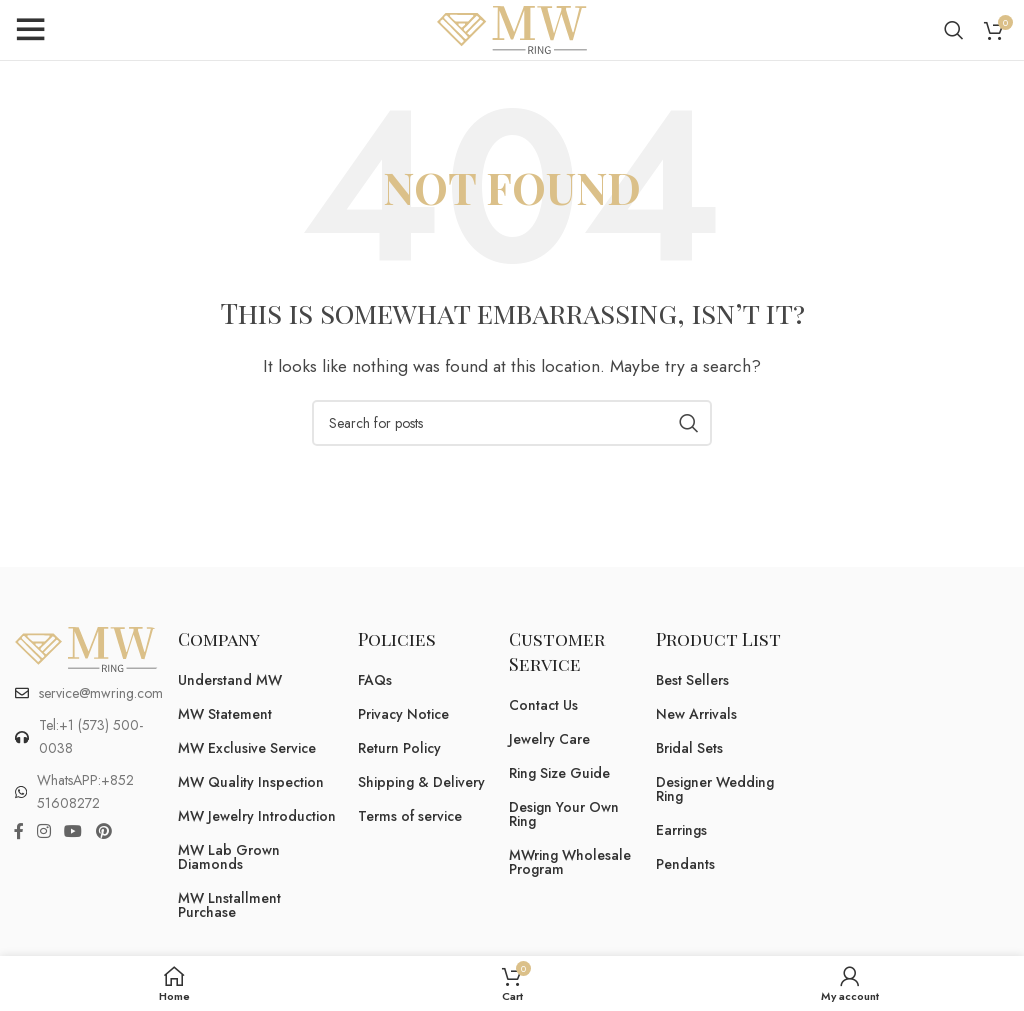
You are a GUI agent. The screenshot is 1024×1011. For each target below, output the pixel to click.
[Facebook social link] (18, 831)
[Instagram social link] (43, 831)
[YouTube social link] (73, 831)
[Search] (954, 30)
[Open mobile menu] (30, 30)
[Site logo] (512, 28)
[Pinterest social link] (103, 831)
